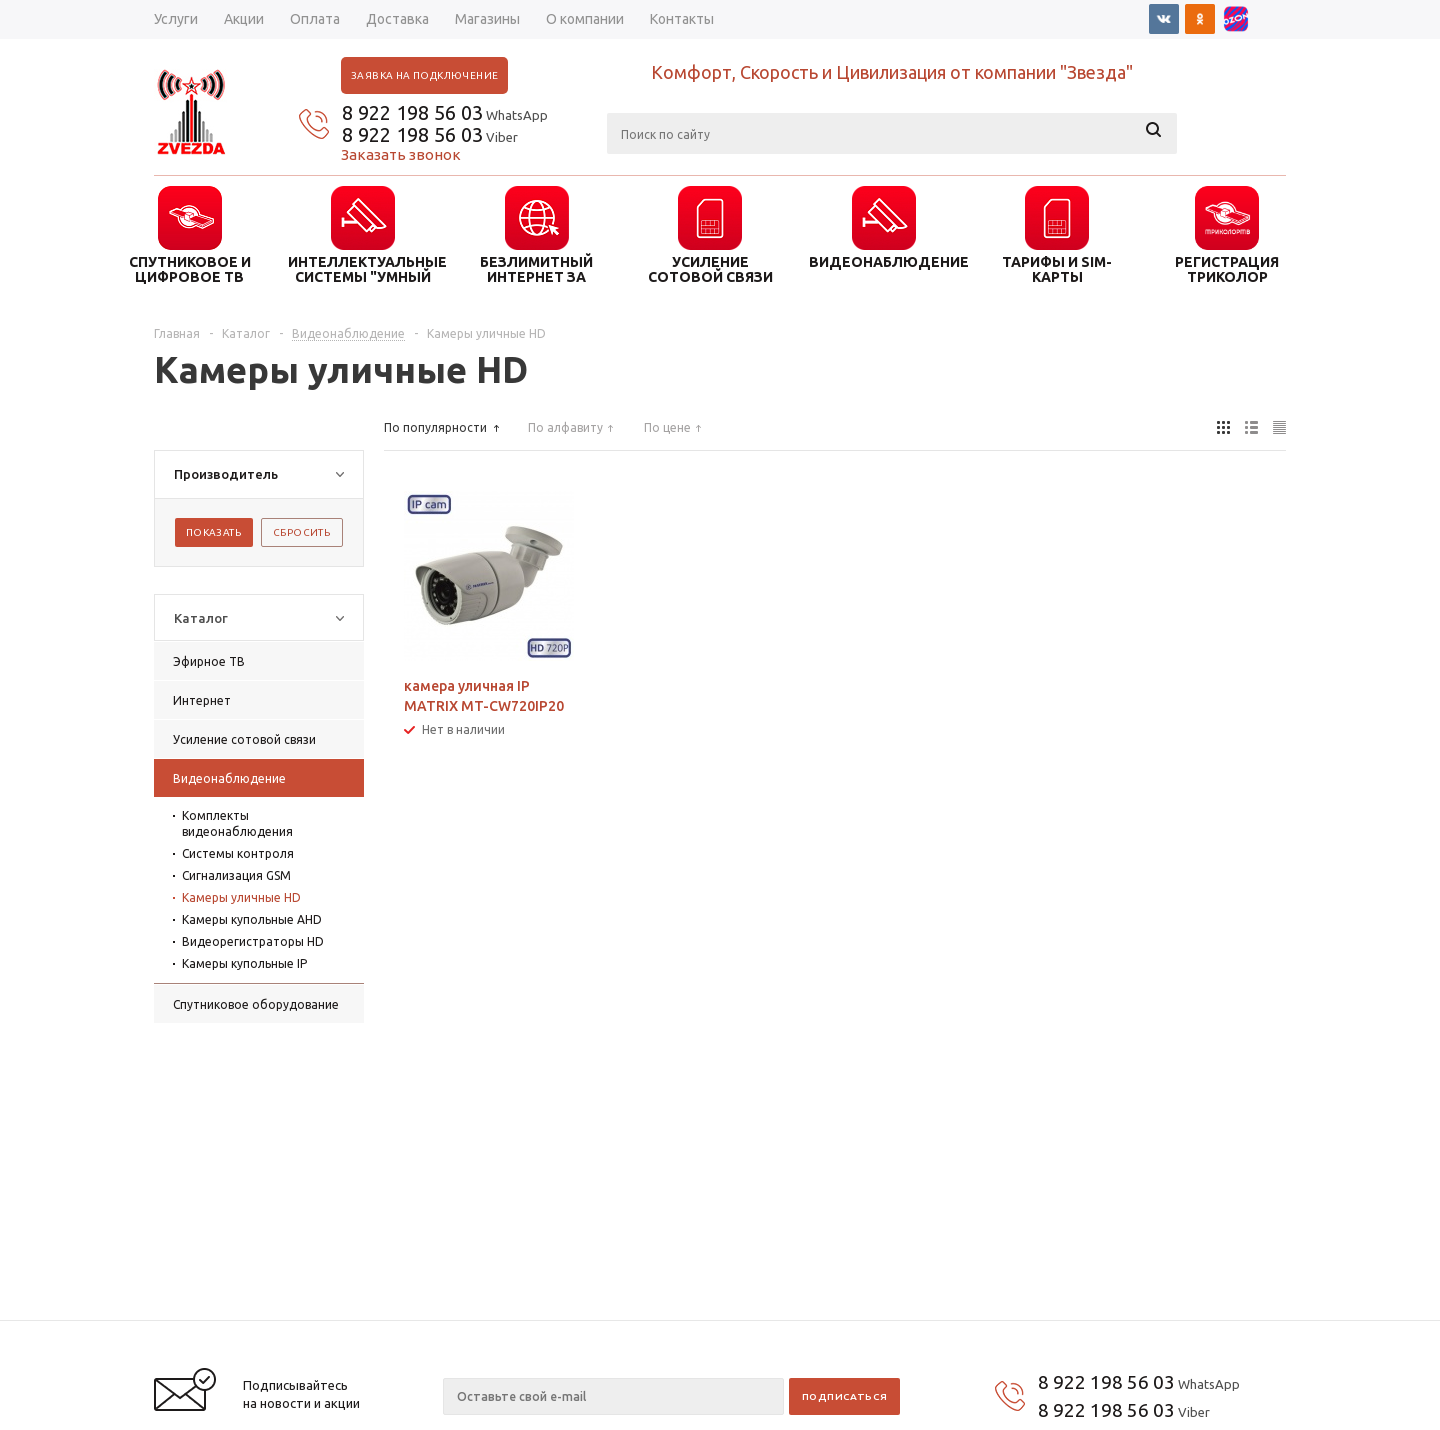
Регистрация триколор (1227, 269)
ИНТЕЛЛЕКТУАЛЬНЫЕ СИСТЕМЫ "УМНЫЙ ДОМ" (363, 269)
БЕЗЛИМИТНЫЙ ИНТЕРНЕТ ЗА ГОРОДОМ (536, 269)
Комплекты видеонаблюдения (237, 823)
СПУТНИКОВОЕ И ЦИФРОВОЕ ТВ (190, 269)
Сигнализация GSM (236, 875)
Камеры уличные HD (241, 897)
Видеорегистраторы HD (253, 941)
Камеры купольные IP (244, 963)
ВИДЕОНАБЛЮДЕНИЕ (884, 262)
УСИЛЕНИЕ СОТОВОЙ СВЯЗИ (710, 269)
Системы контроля (238, 853)
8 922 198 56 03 (412, 112)
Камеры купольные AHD (252, 919)
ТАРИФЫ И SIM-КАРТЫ (1057, 269)
